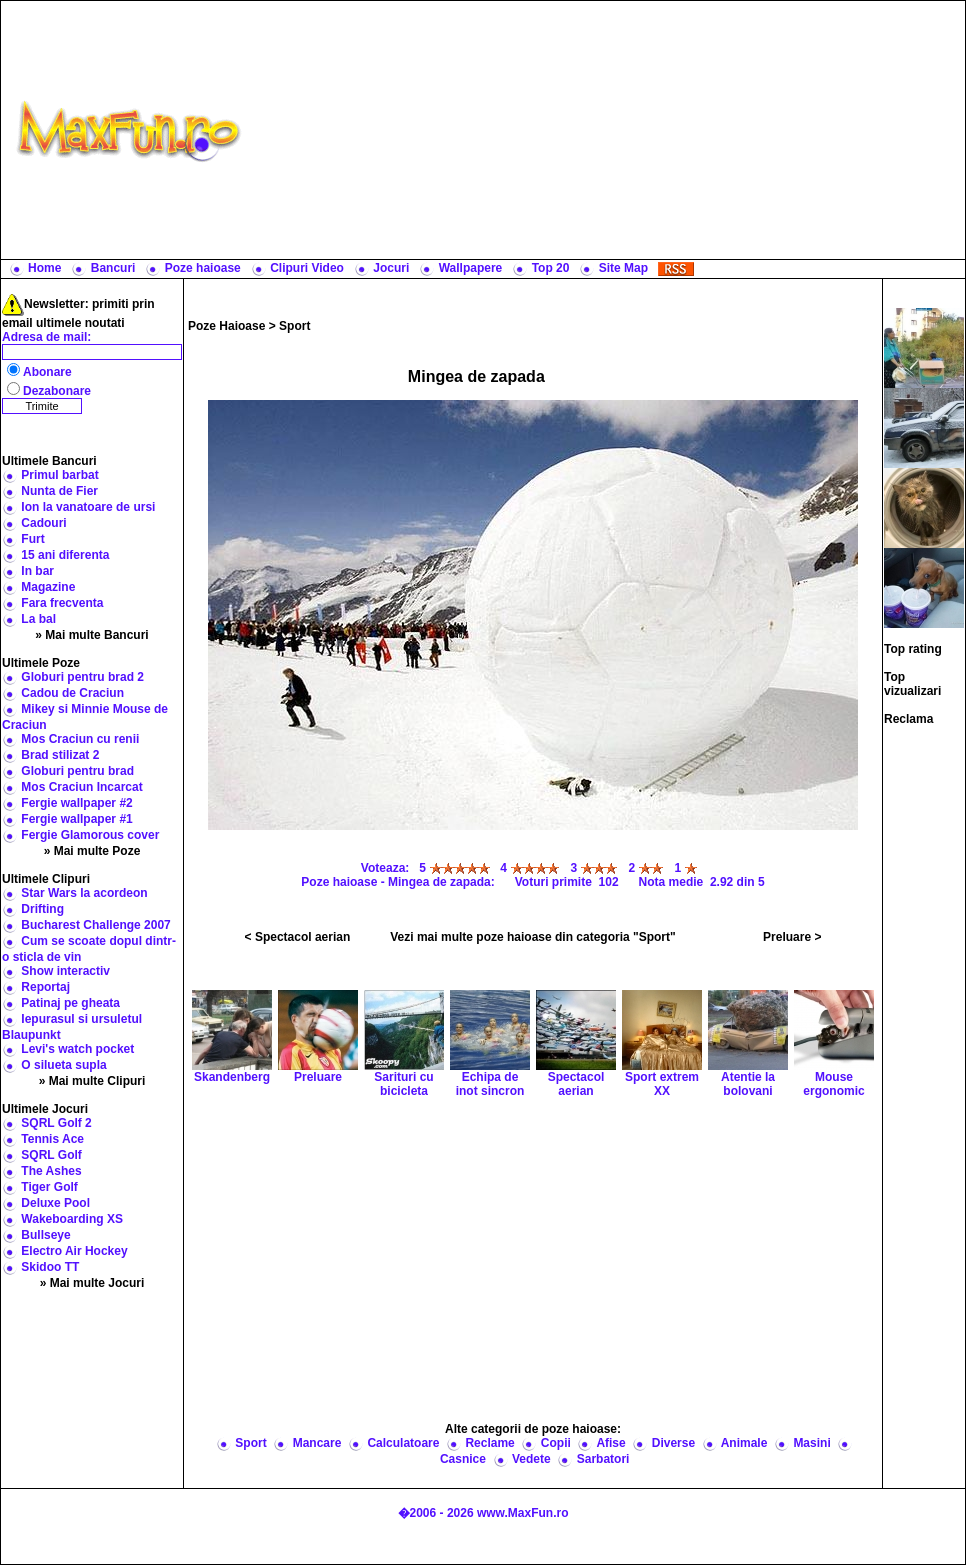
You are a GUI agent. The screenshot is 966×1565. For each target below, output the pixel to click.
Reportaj (45, 987)
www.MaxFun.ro (523, 1513)
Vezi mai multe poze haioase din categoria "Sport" (532, 937)
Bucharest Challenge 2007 (95, 925)
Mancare (317, 1443)
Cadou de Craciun (72, 693)
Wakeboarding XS (72, 1219)
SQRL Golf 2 (56, 1123)
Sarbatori (603, 1459)
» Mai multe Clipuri (92, 1081)
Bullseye (45, 1235)
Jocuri (391, 268)
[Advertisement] (607, 130)
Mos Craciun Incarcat (81, 787)
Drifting (42, 909)
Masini (811, 1443)
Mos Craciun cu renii (80, 739)
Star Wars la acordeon (84, 893)
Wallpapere (471, 268)
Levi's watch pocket (77, 1049)
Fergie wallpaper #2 (76, 803)
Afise (610, 1443)
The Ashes (51, 1171)
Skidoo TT (50, 1267)
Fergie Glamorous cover (90, 835)
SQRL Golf (51, 1155)
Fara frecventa (62, 603)
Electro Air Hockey (74, 1251)
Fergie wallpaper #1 (76, 819)
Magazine (48, 587)
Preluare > (792, 937)
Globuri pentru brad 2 (82, 677)
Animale (744, 1443)
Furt (32, 539)
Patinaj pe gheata (70, 1003)
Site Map (623, 268)
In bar (37, 571)
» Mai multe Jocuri (92, 1283)
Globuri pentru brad (77, 771)
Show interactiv (65, 971)
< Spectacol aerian (298, 937)
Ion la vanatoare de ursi (88, 507)
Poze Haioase (226, 326)
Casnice (463, 1459)
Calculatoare (403, 1443)
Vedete (531, 1459)
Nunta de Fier (59, 491)
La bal (38, 619)
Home (44, 268)
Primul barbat (59, 475)
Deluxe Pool (55, 1203)
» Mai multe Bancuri (91, 635)
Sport (294, 326)
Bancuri (113, 268)
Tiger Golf (49, 1187)
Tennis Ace (52, 1139)
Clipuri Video (307, 268)
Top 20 (551, 268)
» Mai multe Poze (92, 851)
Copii (556, 1443)
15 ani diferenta (65, 555)
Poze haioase (203, 268)
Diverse (673, 1443)
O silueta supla (63, 1065)
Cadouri (43, 523)
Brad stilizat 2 (60, 755)
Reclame (489, 1443)
